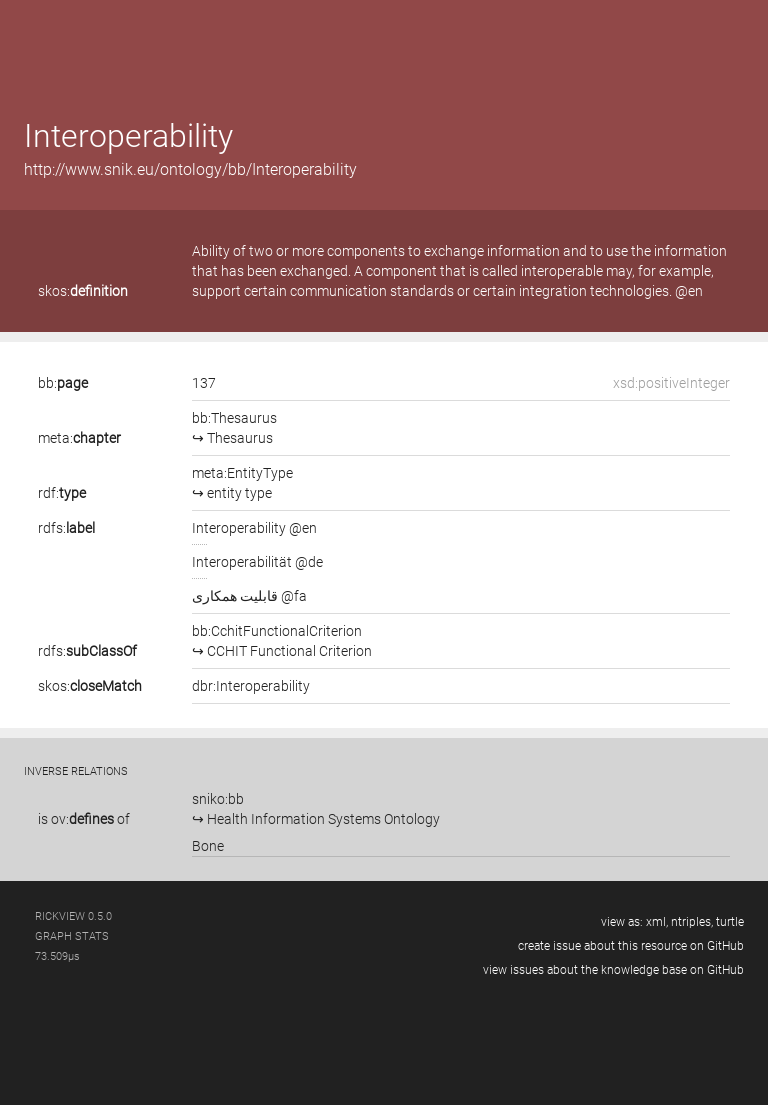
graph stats (72, 936)
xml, (657, 922)
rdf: (62, 493)
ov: (82, 819)
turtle (730, 922)
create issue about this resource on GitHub (631, 946)
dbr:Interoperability (251, 686)
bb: (63, 383)
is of (84, 819)
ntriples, (692, 922)
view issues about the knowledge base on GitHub (613, 970)
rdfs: (66, 528)
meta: (79, 438)
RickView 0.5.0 (73, 916)
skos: (83, 291)
